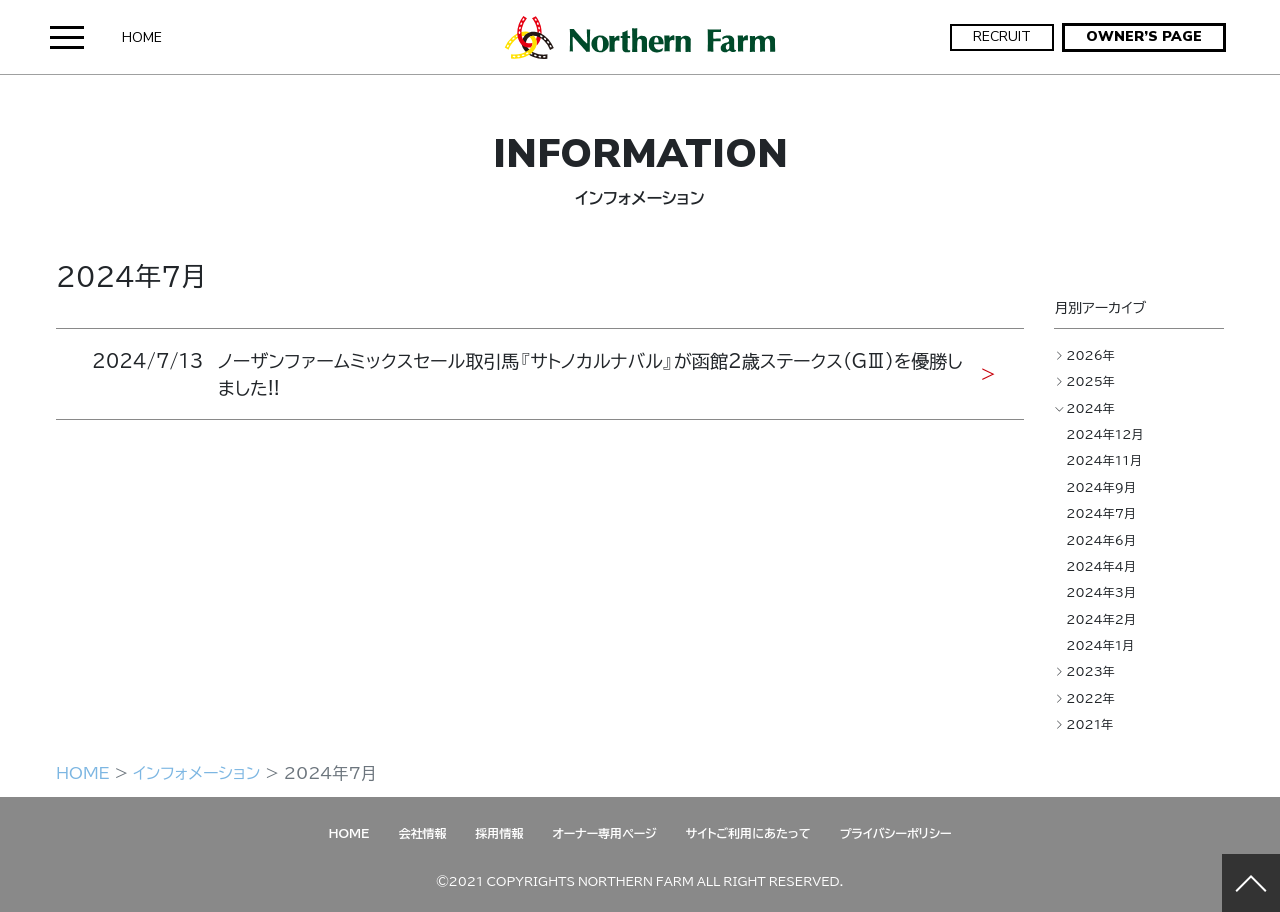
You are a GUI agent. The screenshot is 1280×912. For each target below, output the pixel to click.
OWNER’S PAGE (1144, 36)
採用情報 (499, 833)
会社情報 (422, 833)
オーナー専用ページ (604, 833)
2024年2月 (1101, 619)
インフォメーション (196, 772)
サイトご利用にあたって (748, 833)
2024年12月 (1104, 434)
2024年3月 (1101, 592)
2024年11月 (1104, 460)
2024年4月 (1101, 566)
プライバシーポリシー (896, 833)
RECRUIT (1002, 36)
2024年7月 (1101, 513)
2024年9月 (1101, 487)
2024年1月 (1100, 645)
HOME (142, 37)
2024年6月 (1101, 540)
